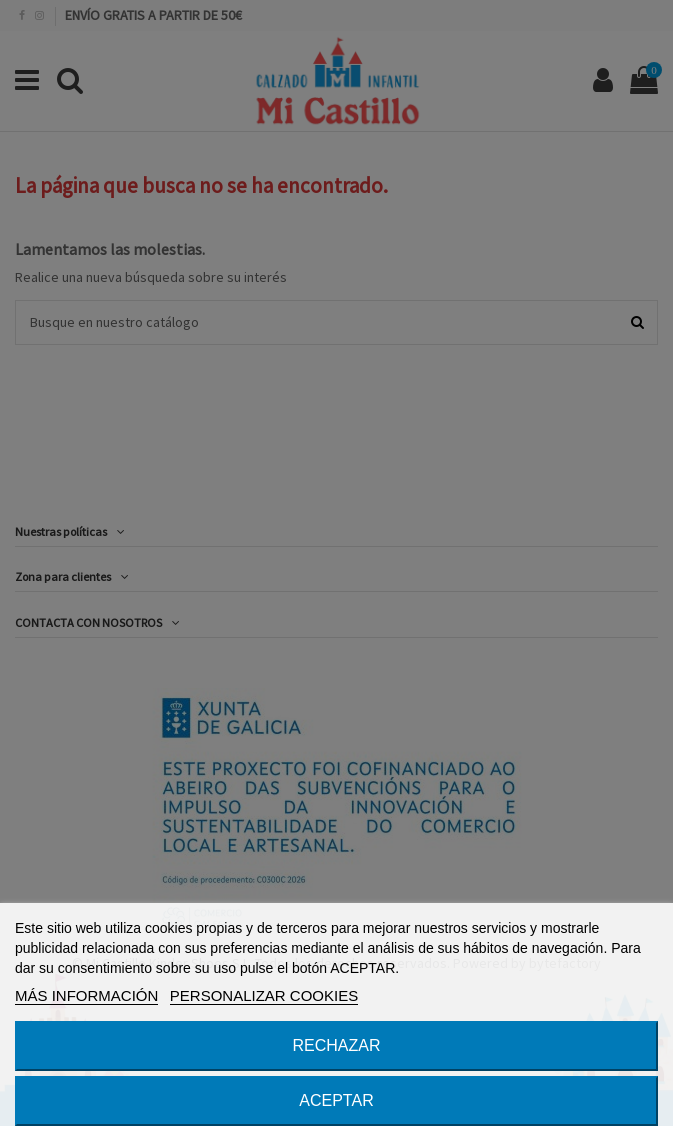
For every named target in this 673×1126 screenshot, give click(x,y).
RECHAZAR (336, 1045)
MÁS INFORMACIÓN (86, 995)
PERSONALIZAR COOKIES (264, 995)
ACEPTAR (336, 1100)
